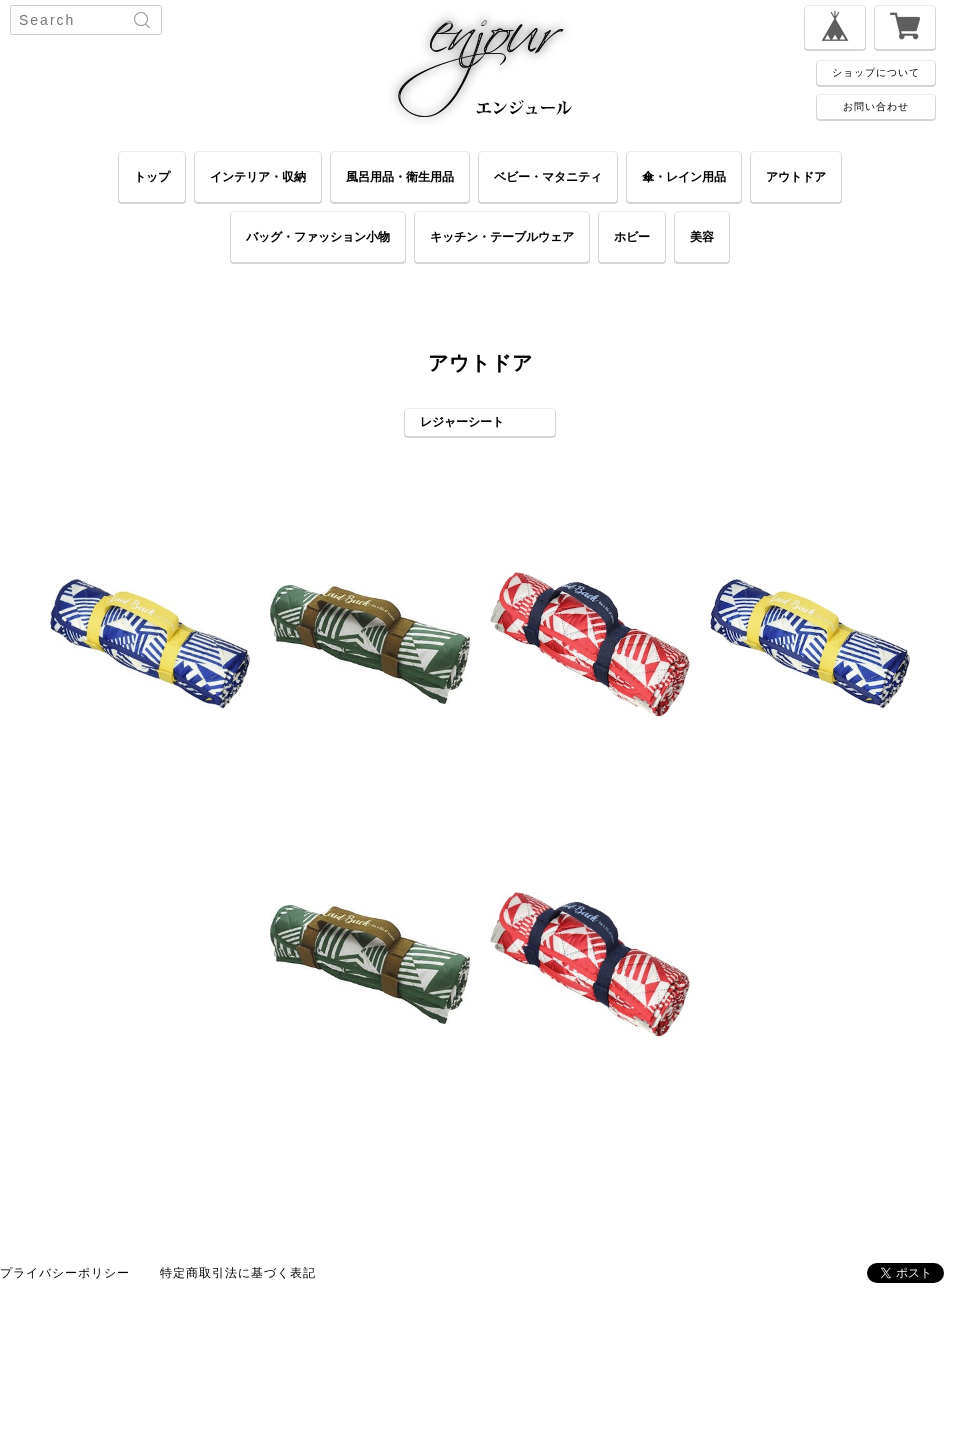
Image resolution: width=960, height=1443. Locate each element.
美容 (702, 236)
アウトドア (796, 176)
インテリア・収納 (258, 176)
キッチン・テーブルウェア (502, 236)
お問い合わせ (876, 106)
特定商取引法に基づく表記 (238, 1272)
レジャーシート (462, 421)
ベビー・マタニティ (548, 176)
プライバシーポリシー (65, 1272)
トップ (152, 176)
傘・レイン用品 (684, 176)
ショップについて (876, 72)
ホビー (632, 236)
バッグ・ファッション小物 (318, 236)
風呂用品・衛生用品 (400, 176)
